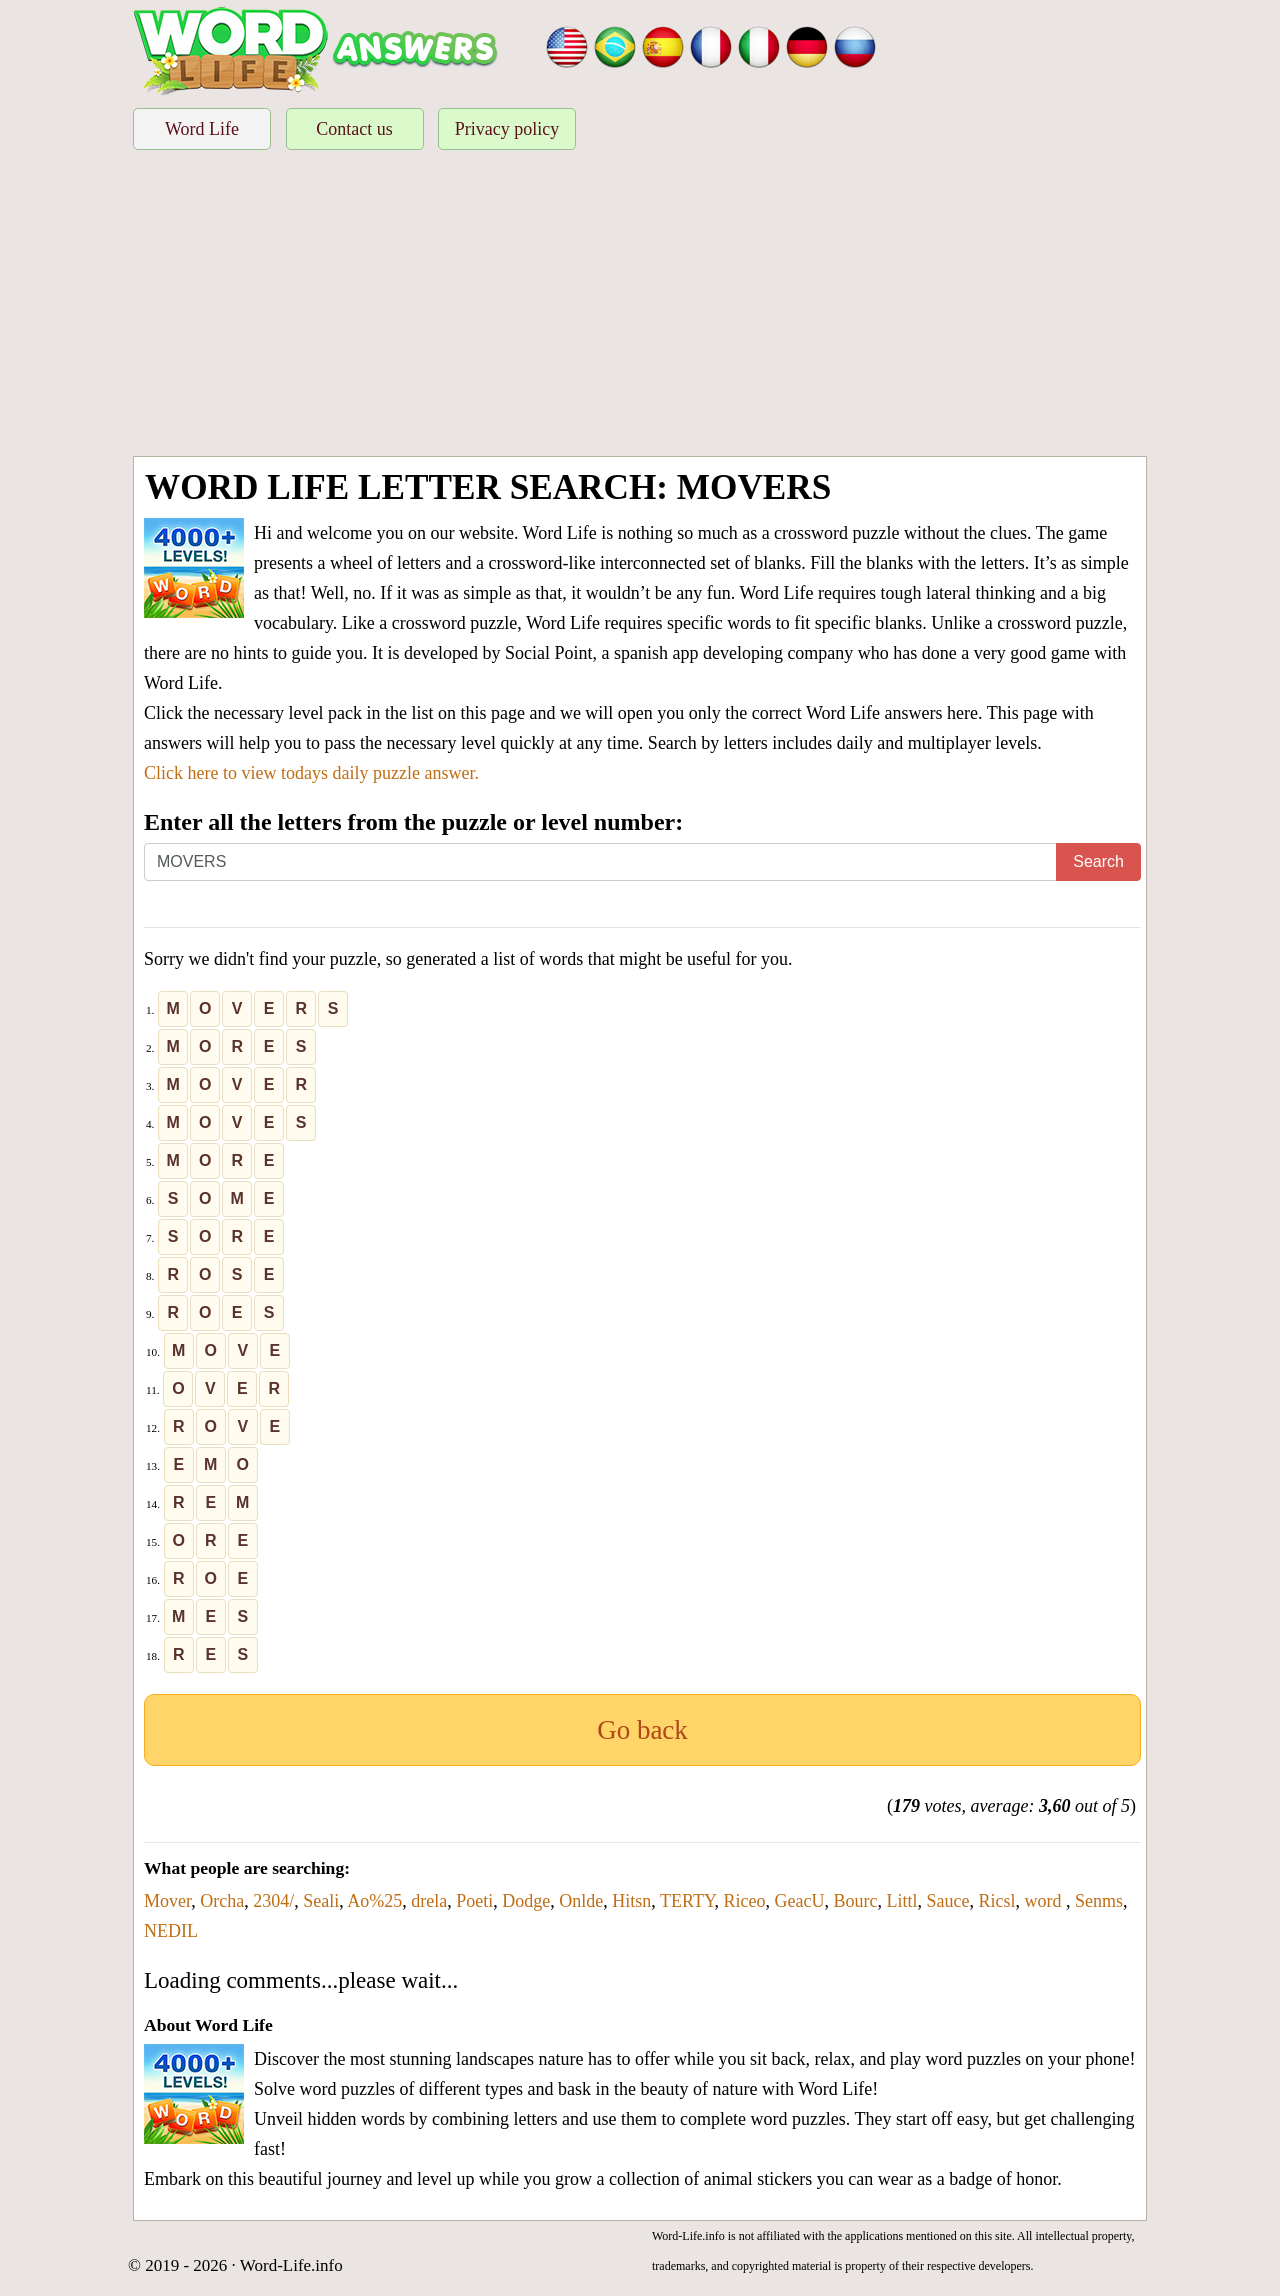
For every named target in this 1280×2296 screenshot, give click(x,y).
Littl (902, 1901)
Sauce (948, 1901)
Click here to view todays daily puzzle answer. (311, 773)
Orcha (222, 1901)
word (1046, 1901)
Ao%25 (374, 1901)
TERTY (687, 1901)
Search (1098, 861)
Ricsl (997, 1901)
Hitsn (631, 1901)
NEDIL (171, 1931)
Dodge (526, 1901)
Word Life (202, 129)
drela (429, 1901)
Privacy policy (507, 129)
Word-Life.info (291, 2265)
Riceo (745, 1901)
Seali (321, 1901)
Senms (1099, 1901)
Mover (167, 1901)
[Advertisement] (640, 306)
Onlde (581, 1901)
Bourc (856, 1901)
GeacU (800, 1901)
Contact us (354, 129)
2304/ (273, 1901)
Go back (642, 1730)
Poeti (474, 1901)
